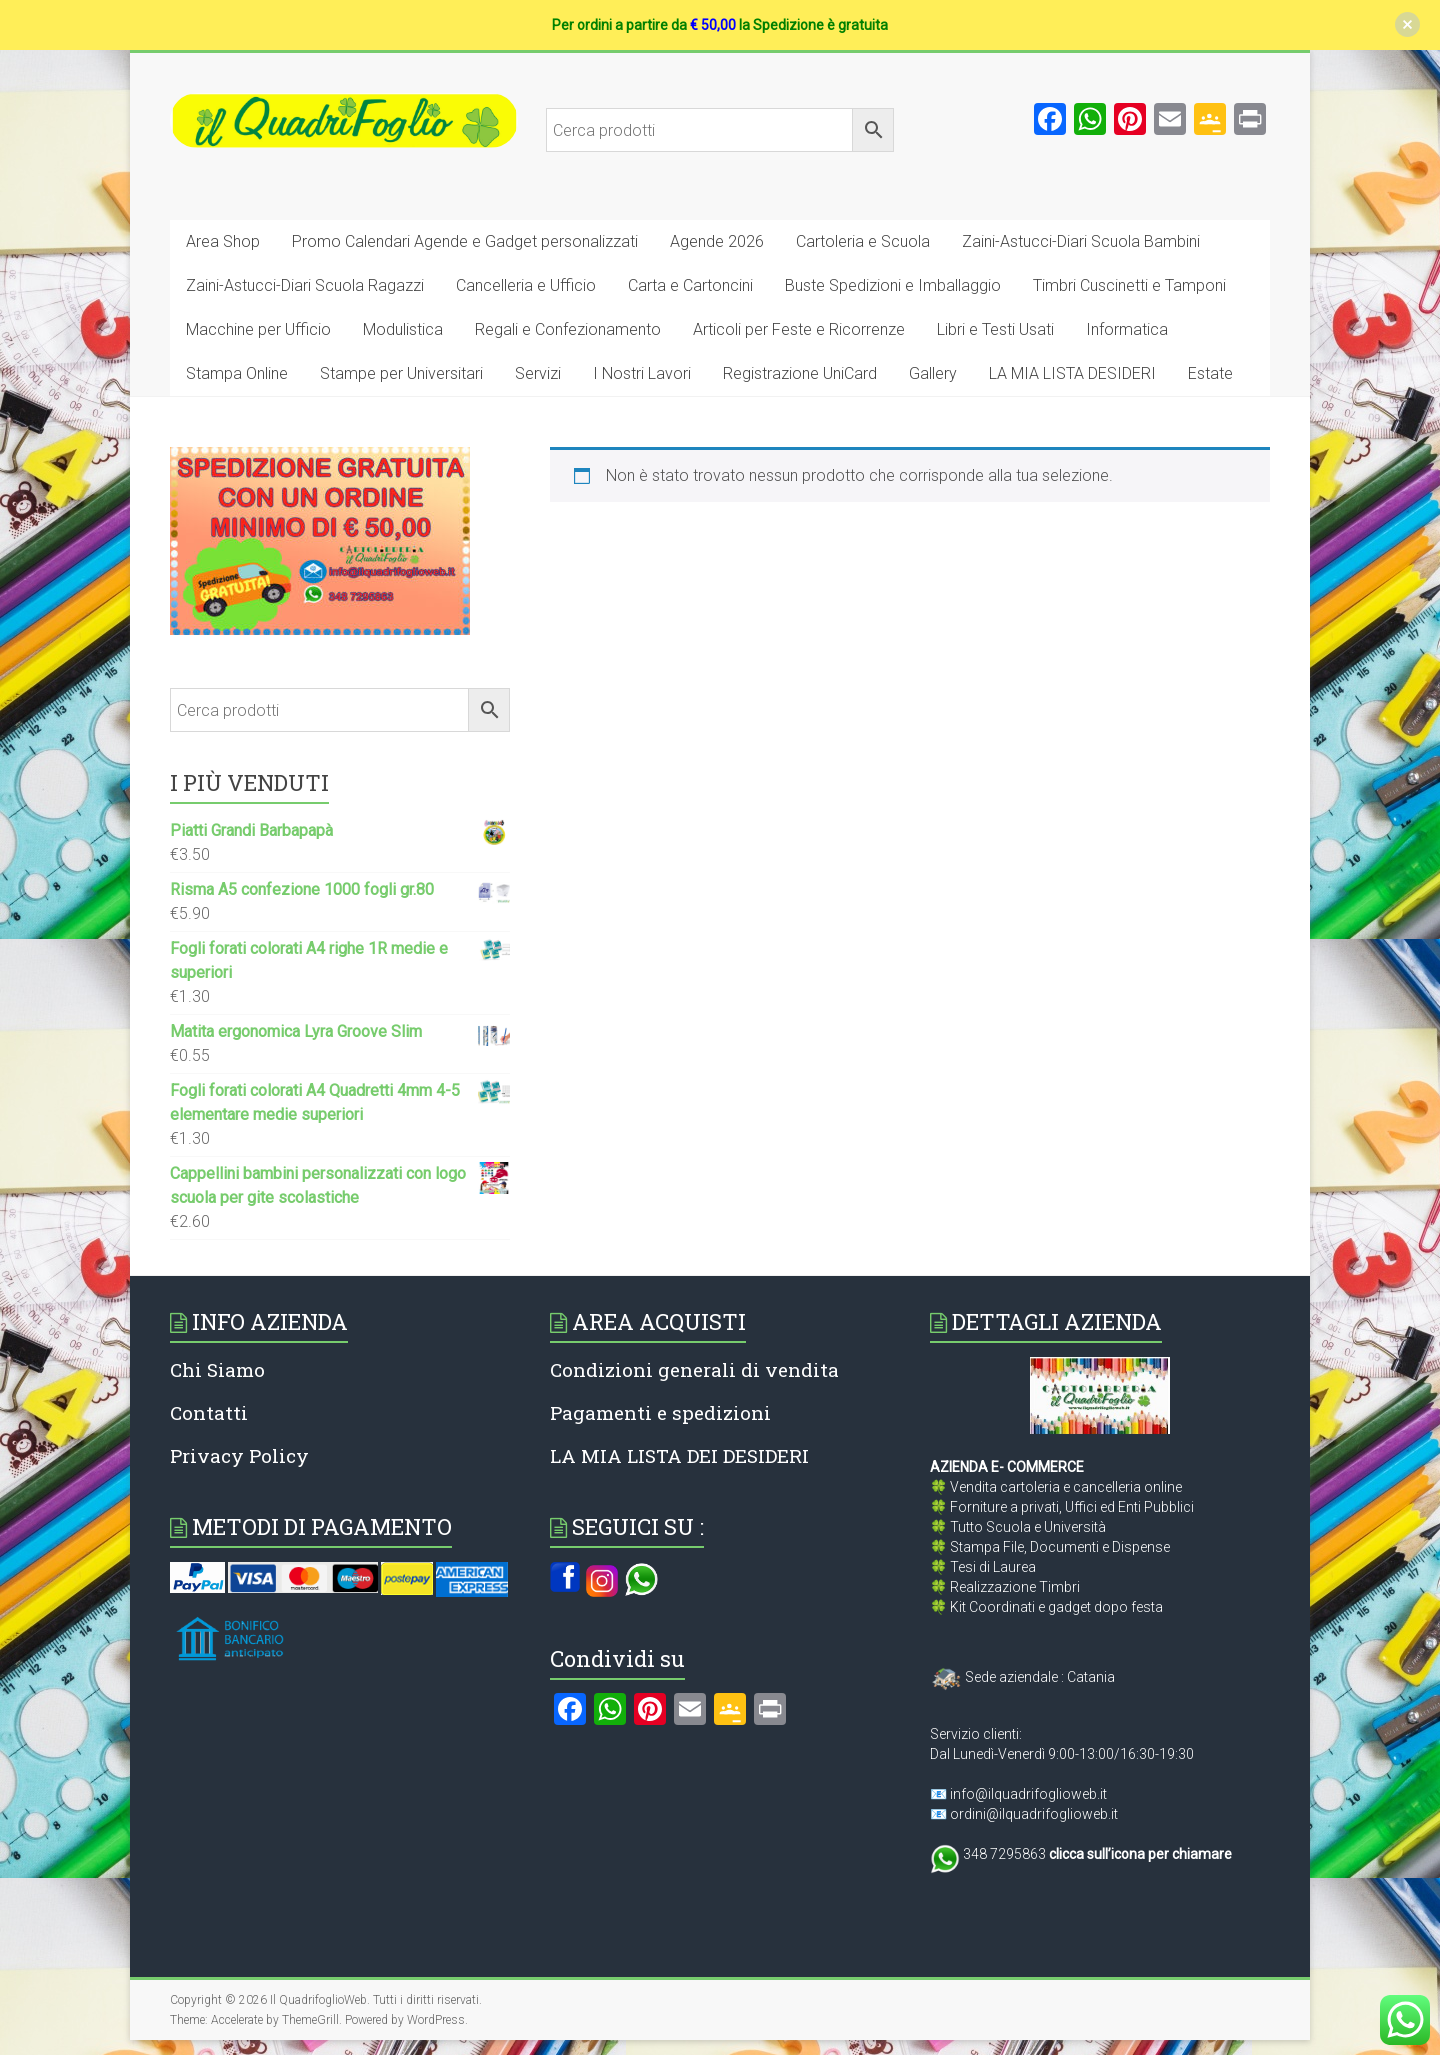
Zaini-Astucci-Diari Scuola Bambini (1081, 241)
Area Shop (223, 241)
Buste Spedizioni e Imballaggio (893, 285)
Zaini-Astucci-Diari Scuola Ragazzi (305, 285)
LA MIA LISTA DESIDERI (1072, 373)
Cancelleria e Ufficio (526, 285)
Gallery (933, 373)
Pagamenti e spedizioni (660, 1412)
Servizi (538, 373)
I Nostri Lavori (642, 373)
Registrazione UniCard (800, 373)
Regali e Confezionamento (568, 329)
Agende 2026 (717, 241)
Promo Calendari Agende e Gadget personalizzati (465, 241)
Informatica (1127, 329)
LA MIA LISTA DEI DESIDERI (679, 1455)
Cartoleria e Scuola (863, 241)
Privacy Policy (239, 1455)
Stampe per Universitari (401, 373)
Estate (1210, 373)
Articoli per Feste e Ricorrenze (799, 329)
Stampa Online (237, 373)
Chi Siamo (217, 1369)
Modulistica (403, 329)
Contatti (209, 1412)
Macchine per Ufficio (258, 329)
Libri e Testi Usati (995, 329)
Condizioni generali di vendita (694, 1369)
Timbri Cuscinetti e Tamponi (1129, 285)
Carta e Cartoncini (690, 285)
